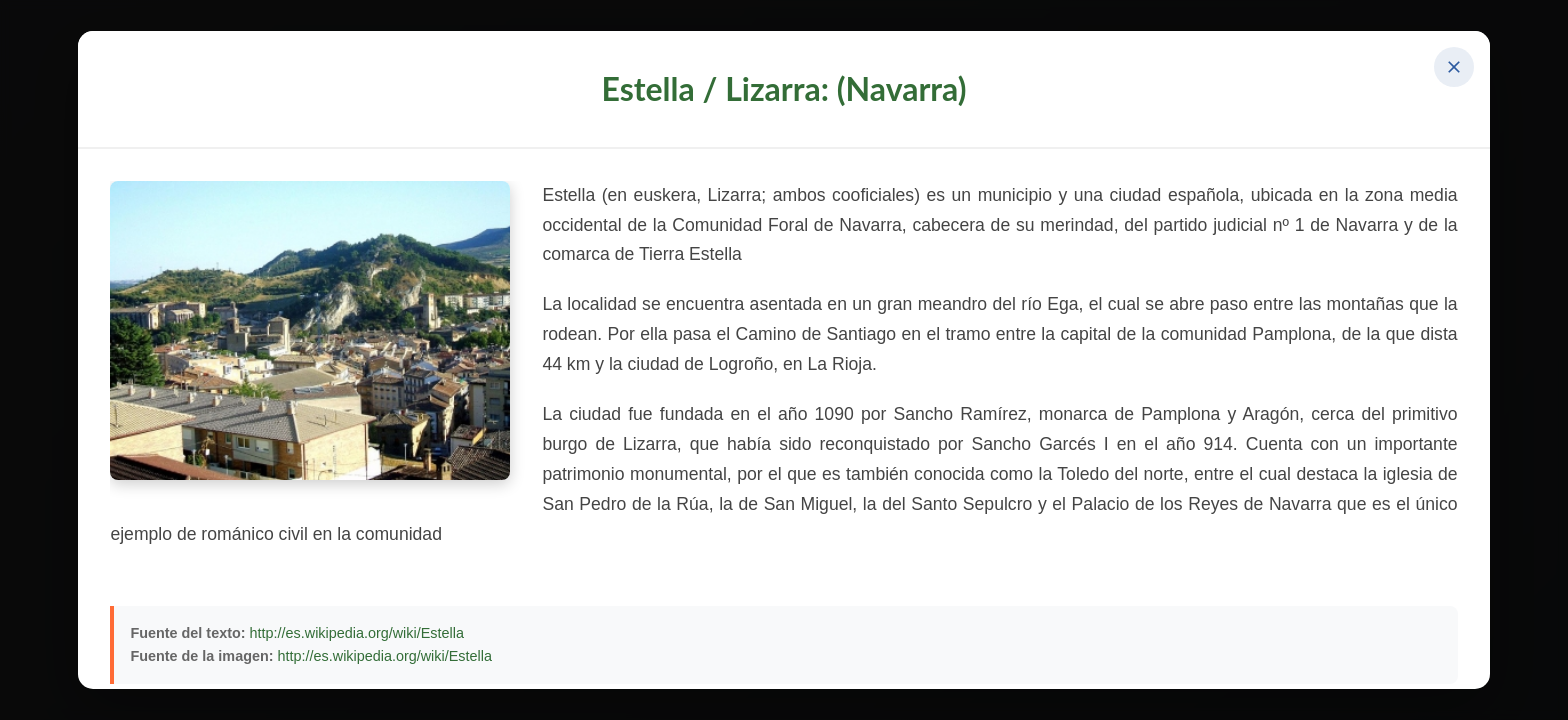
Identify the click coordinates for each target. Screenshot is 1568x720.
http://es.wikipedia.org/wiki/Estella (357, 633)
